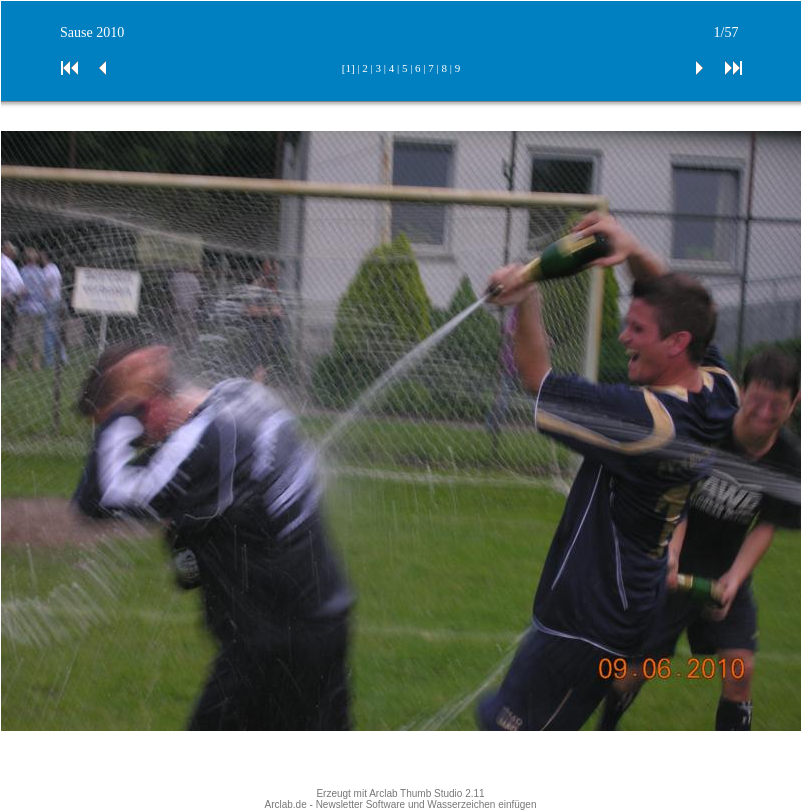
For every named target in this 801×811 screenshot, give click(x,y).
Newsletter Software (360, 804)
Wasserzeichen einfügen (481, 804)
